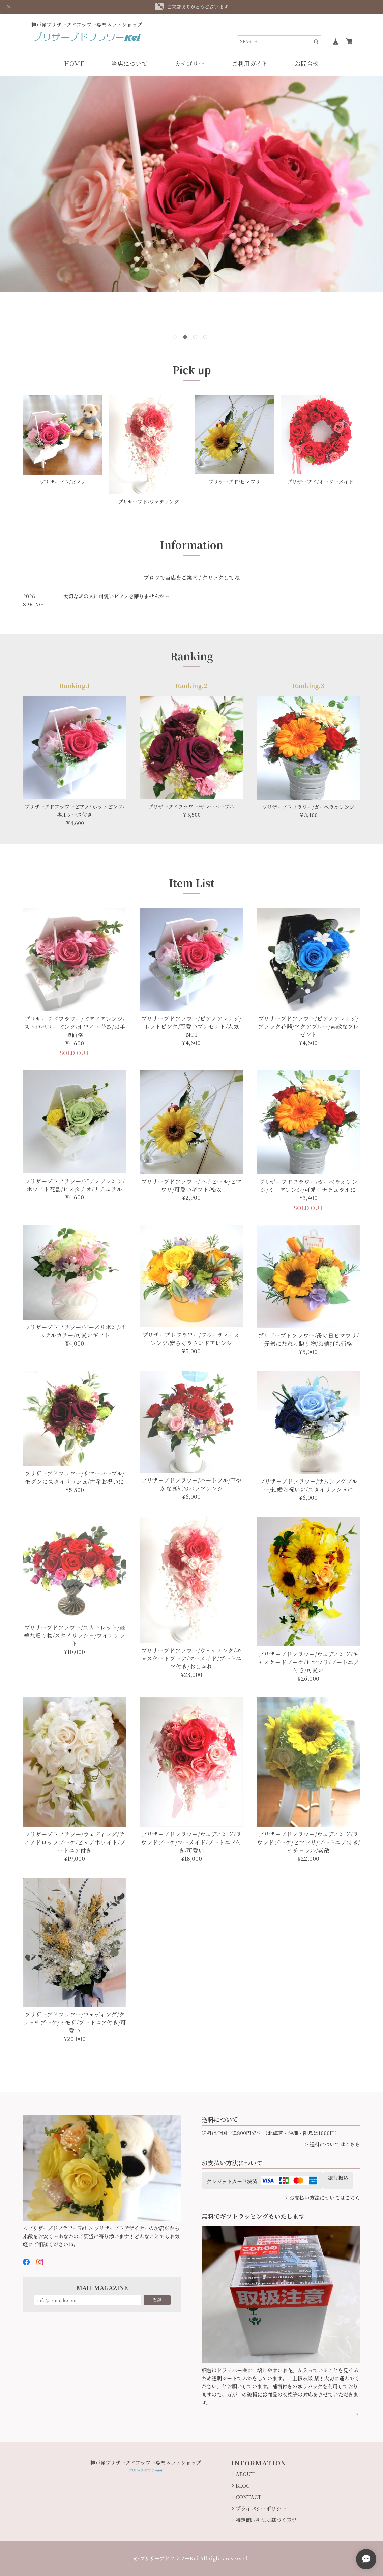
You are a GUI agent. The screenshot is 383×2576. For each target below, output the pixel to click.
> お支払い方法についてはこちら (322, 2197)
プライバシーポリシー (261, 2508)
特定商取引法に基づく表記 (266, 2519)
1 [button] (176, 338)
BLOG (243, 2485)
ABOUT (245, 2473)
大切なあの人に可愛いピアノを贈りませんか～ (116, 596)
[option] (191, 184)
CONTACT (248, 2496)
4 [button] (206, 338)
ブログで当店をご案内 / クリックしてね (192, 577)
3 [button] (196, 338)
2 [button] (186, 338)
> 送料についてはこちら (332, 2144)
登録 (157, 2300)
